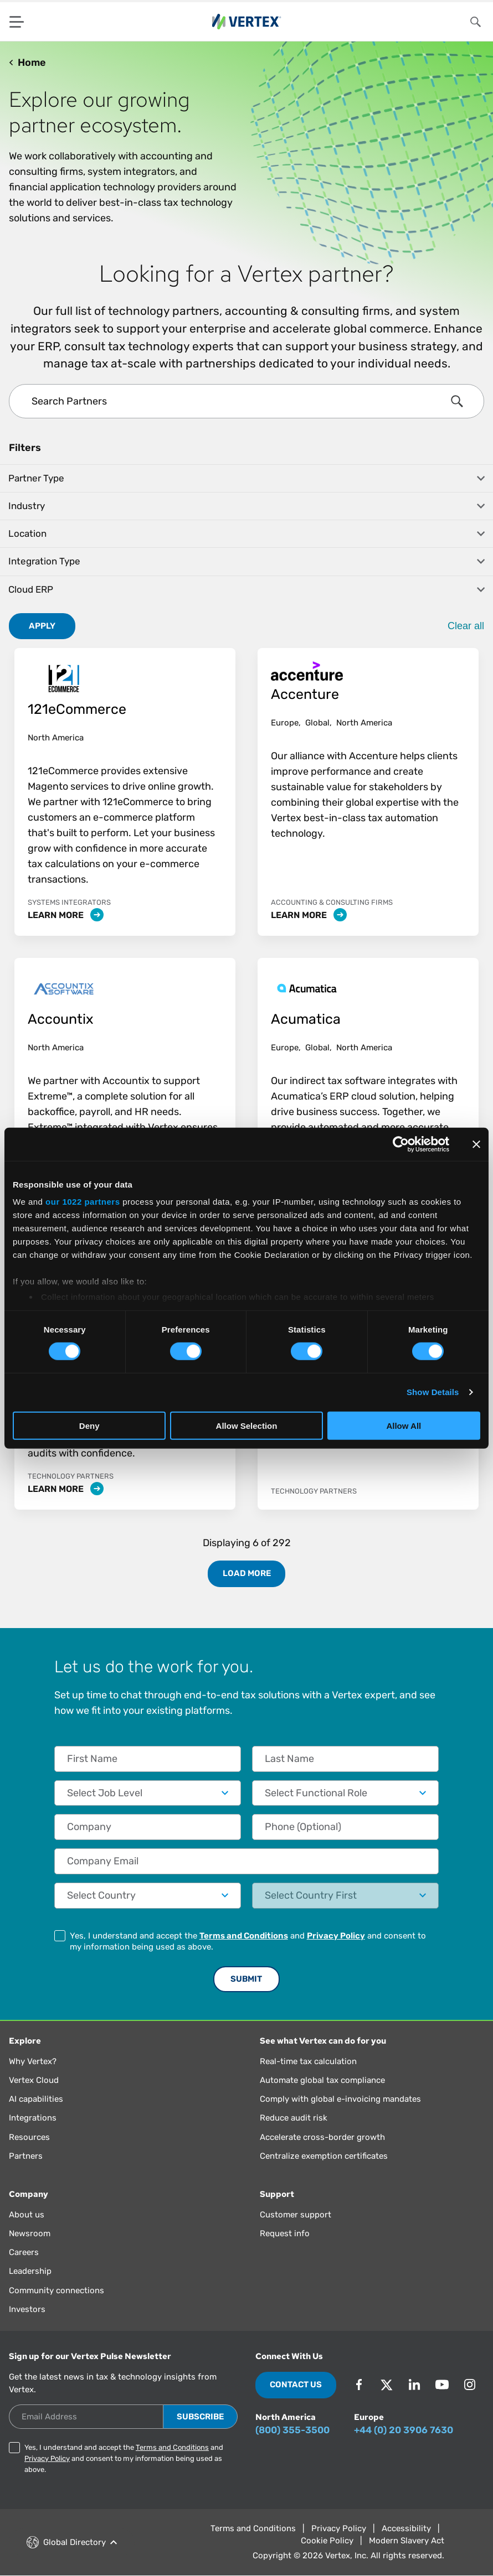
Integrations (33, 2118)
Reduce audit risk (293, 2118)
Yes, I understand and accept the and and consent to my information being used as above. (248, 1941)
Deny (89, 1425)
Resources (29, 2137)
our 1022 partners (82, 1201)
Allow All (403, 1425)
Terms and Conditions (243, 1936)
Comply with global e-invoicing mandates (340, 2099)
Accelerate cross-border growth (322, 2137)
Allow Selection (247, 1425)
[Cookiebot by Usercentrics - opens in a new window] (400, 1144)
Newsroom (29, 2233)
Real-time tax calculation (308, 2061)
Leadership (30, 2271)
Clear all (466, 625)
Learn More (66, 915)
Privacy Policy (336, 1936)
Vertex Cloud (34, 2080)
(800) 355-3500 (292, 2429)
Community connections (56, 2290)
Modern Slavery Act (406, 2541)
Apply (42, 626)
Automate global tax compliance (322, 2080)
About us (26, 2215)
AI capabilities (36, 2099)
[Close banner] (476, 1144)
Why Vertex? (33, 2061)
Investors (27, 2309)
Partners (26, 2156)
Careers (24, 2252)
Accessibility (406, 2528)
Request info (285, 2233)
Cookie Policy (327, 2541)
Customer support (295, 2215)
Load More (247, 1573)
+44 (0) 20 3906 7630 (403, 2429)
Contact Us (296, 2385)
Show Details (433, 1392)
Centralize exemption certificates (324, 2156)
